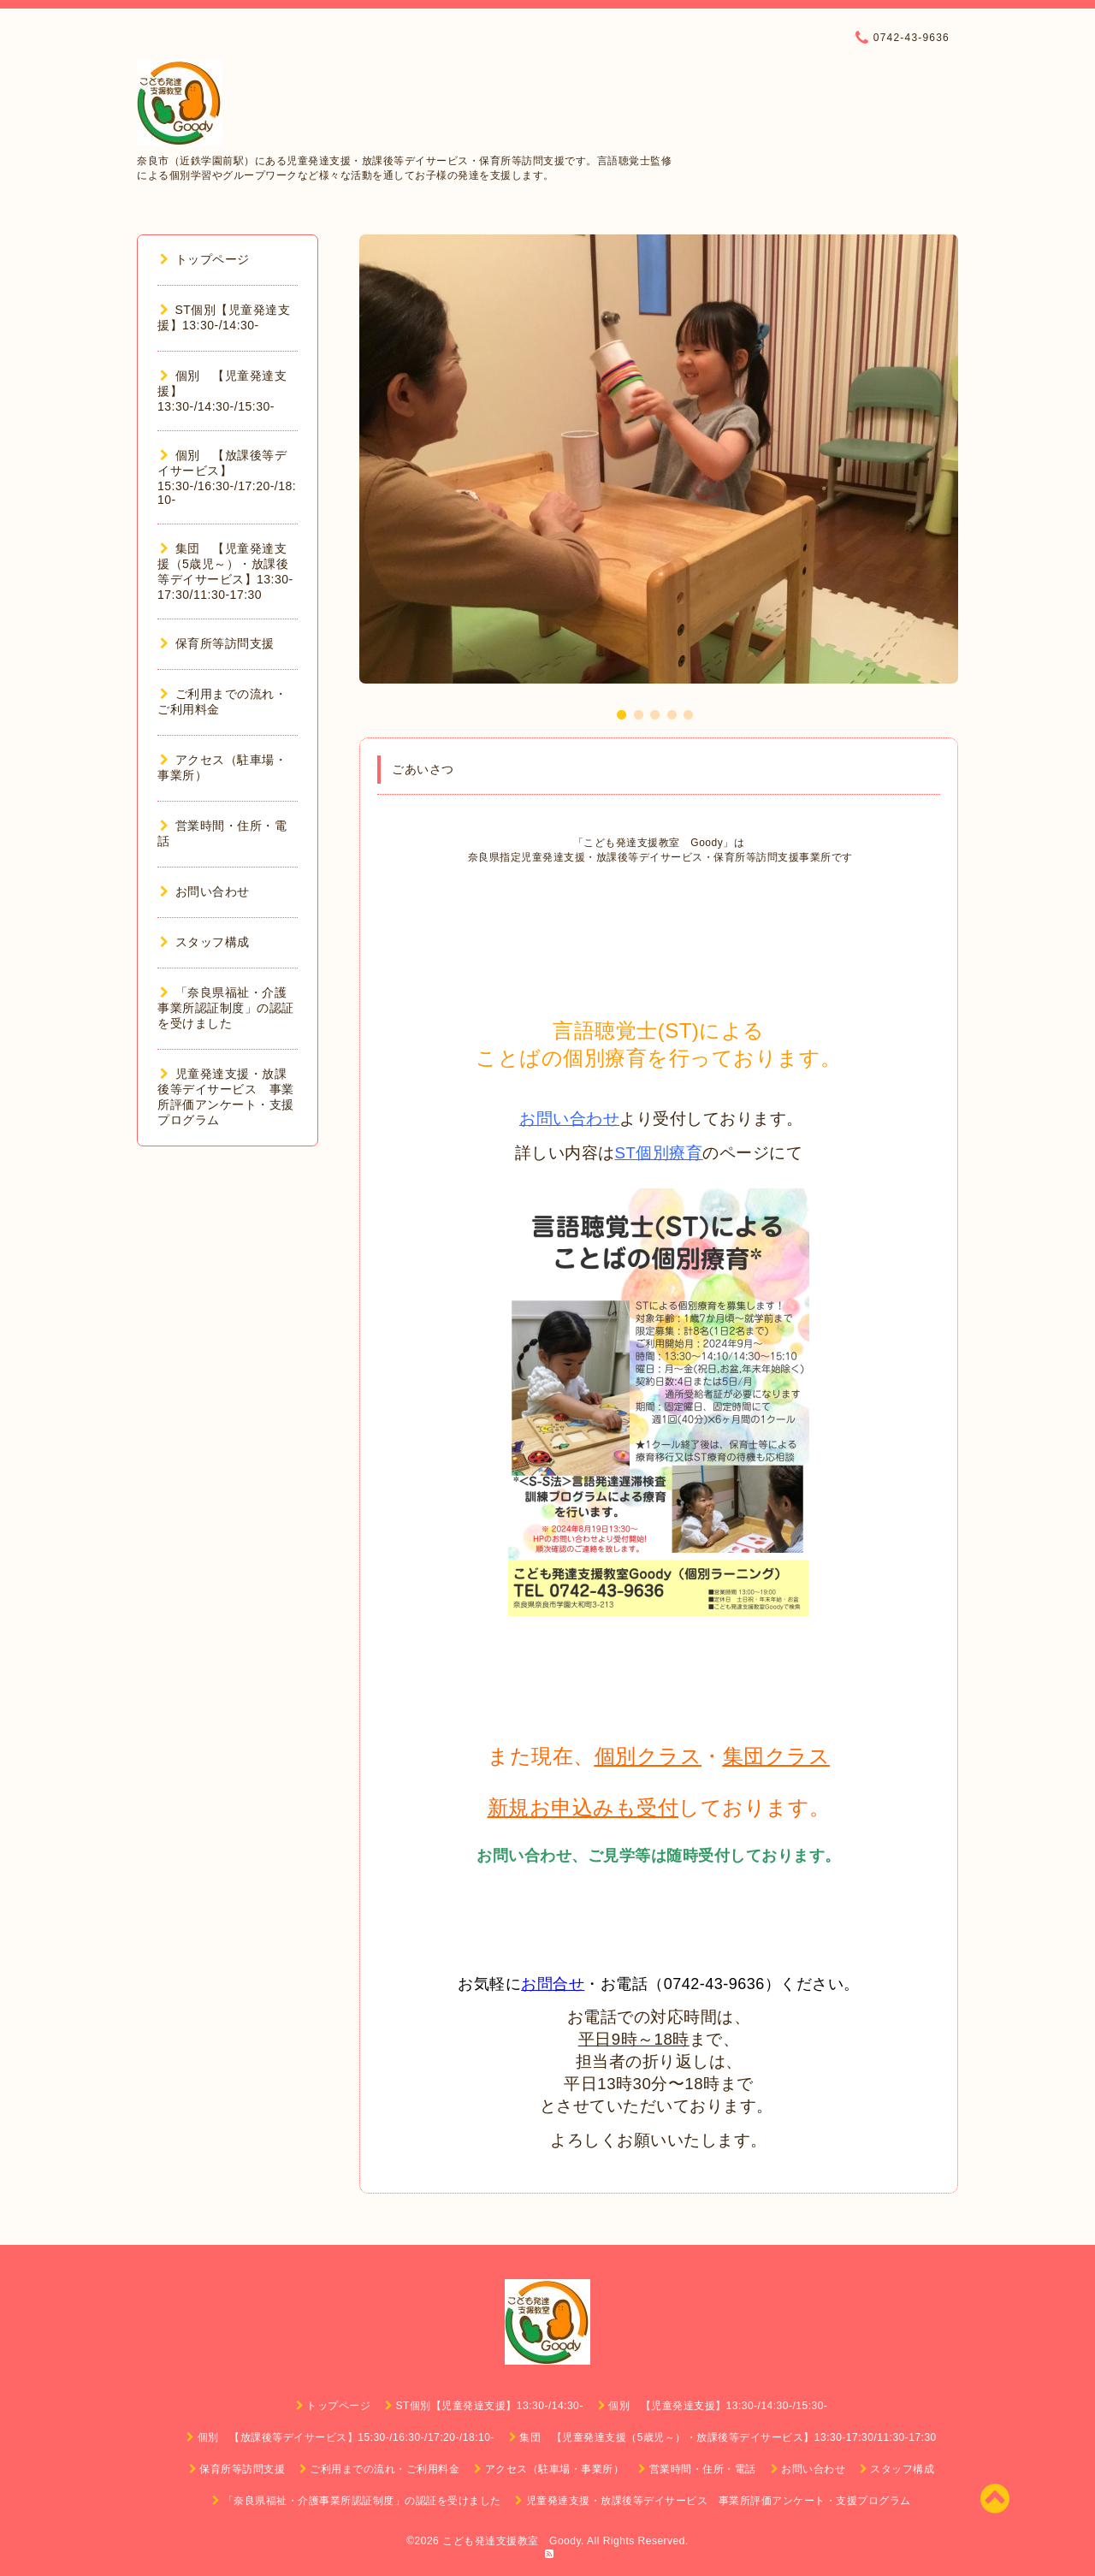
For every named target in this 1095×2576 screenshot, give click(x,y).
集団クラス (777, 1756)
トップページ (205, 259)
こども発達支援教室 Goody (511, 2541)
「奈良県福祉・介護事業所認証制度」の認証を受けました (225, 1008)
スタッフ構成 (205, 942)
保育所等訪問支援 (217, 643)
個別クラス (648, 1756)
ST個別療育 (659, 1153)
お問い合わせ (569, 1119)
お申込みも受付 (604, 1807)
